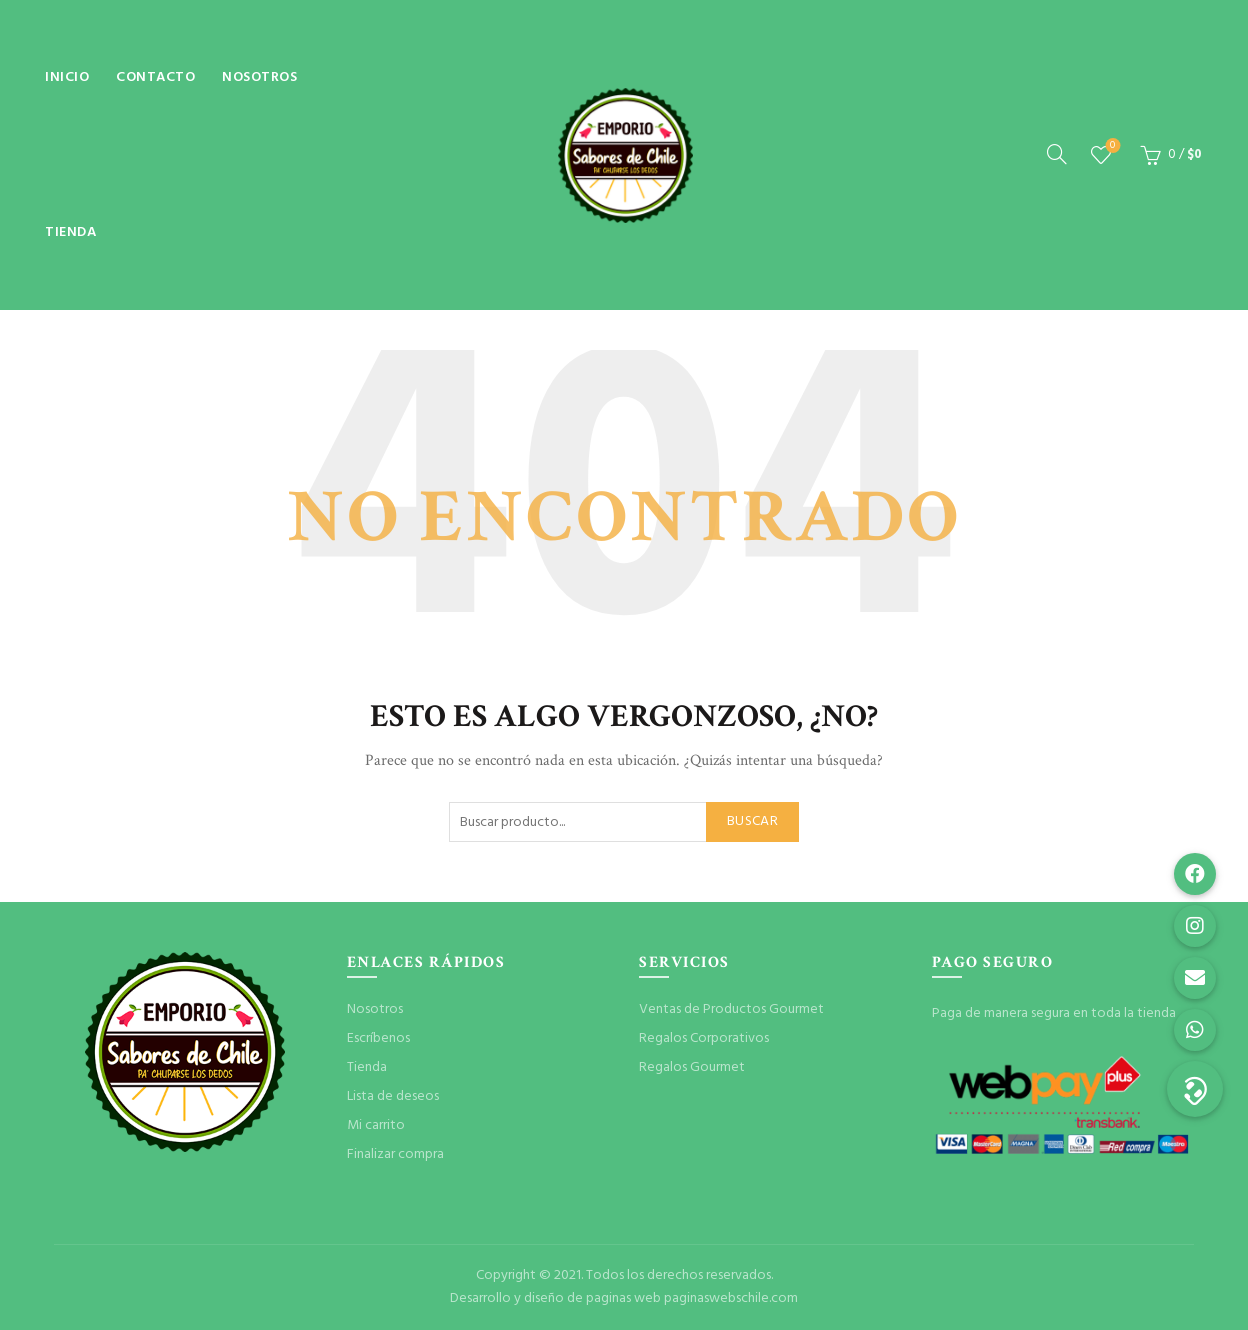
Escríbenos (378, 1038)
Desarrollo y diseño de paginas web (555, 1298)
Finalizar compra (395, 1154)
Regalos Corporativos (704, 1038)
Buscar (752, 821)
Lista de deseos (1110, 146)
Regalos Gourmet (692, 1067)
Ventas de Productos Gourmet (731, 1009)
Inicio (67, 77)
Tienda (70, 232)
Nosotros (259, 77)
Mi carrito (376, 1125)
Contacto (155, 77)
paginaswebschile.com (731, 1298)
